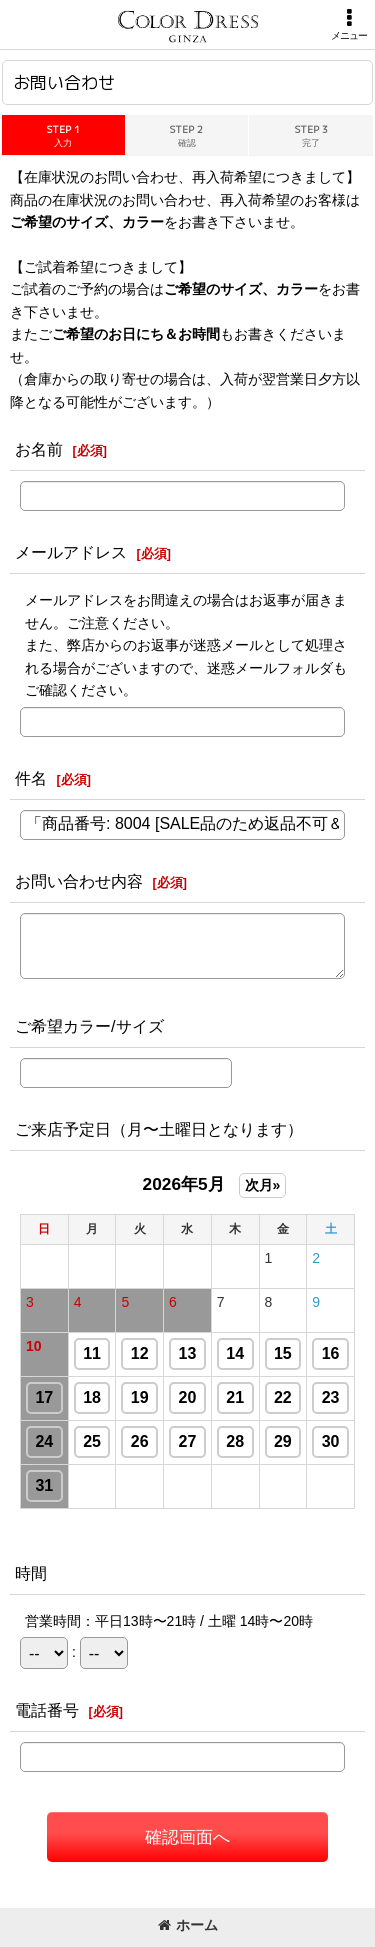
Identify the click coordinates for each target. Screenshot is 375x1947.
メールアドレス (71, 552)
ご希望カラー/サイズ (89, 1026)
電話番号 (47, 1710)
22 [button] (283, 1397)
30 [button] (331, 1441)
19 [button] (140, 1397)
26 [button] (140, 1441)
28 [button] (235, 1441)
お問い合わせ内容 (79, 881)
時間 (31, 1573)
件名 (31, 778)
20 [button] (188, 1397)
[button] (349, 24)
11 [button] (92, 1353)
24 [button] (44, 1441)
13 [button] (188, 1353)
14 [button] (235, 1353)
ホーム (188, 1925)
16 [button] (331, 1353)
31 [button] (44, 1485)
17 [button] (44, 1397)
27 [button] (188, 1441)
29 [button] (283, 1441)
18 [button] (92, 1397)
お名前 (39, 449)
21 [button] (235, 1397)
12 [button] (140, 1353)
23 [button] (331, 1397)
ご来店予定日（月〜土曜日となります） (159, 1129)
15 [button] (283, 1353)
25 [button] (92, 1441)
